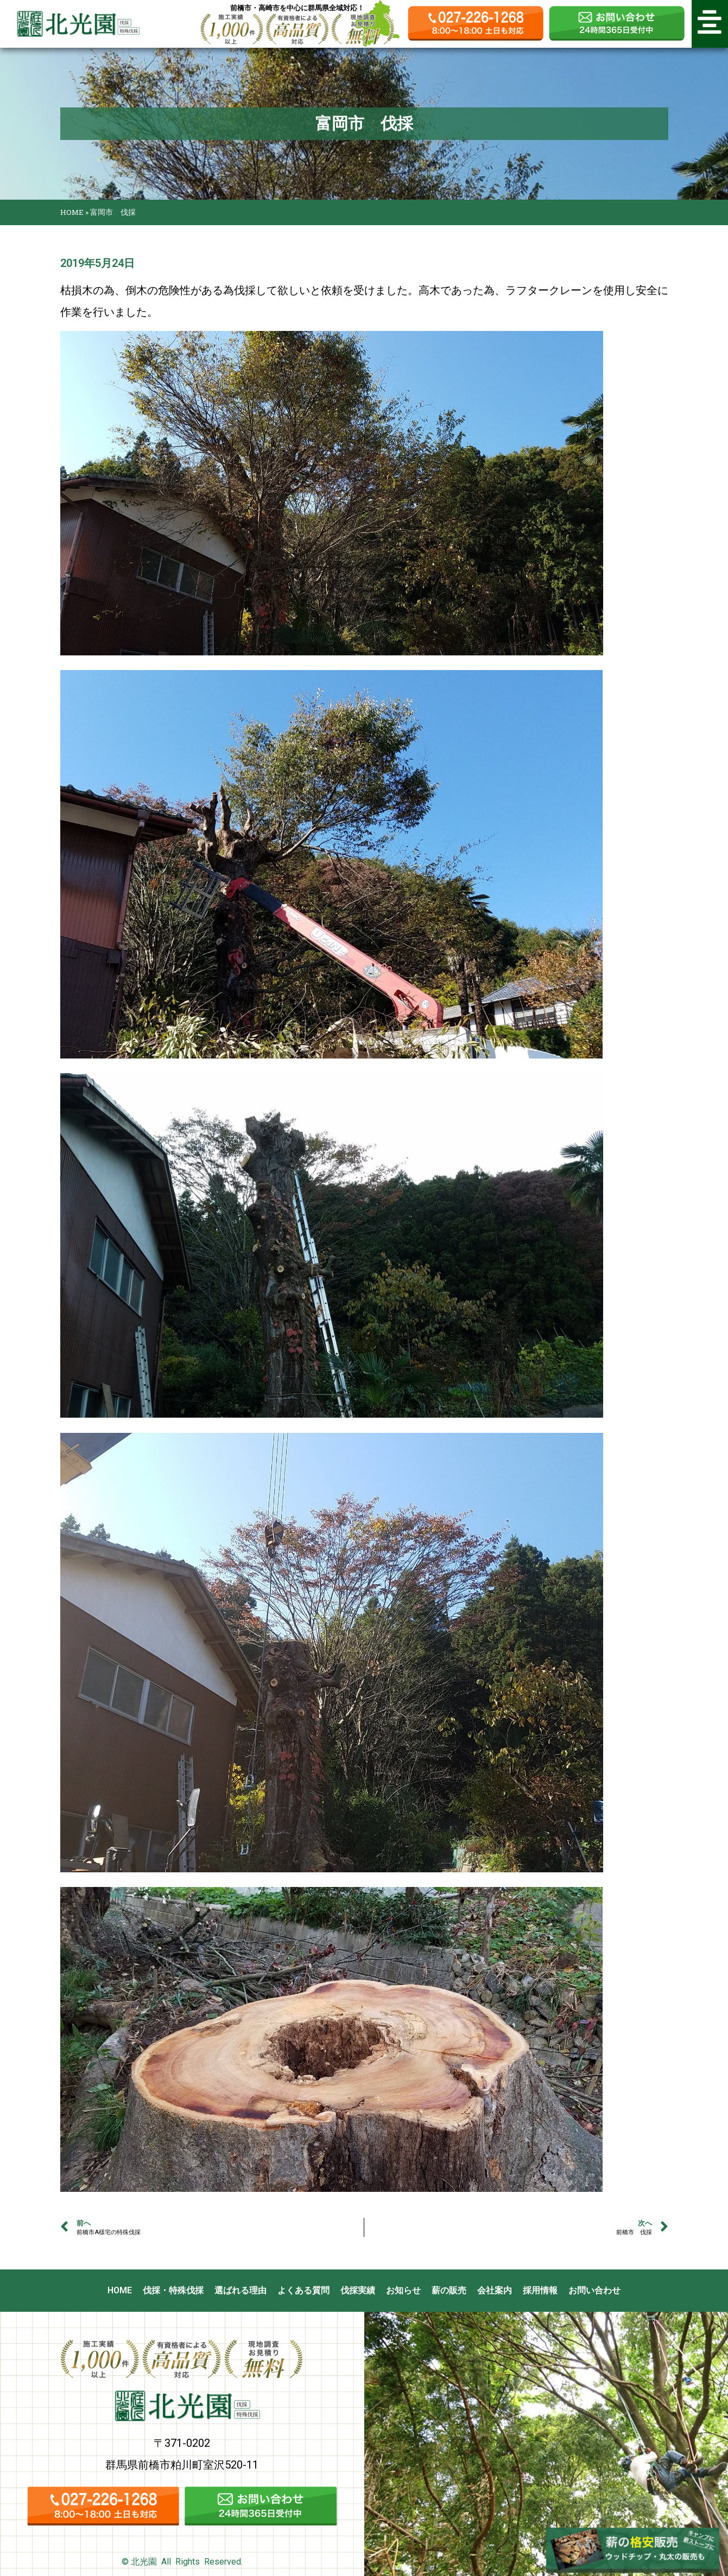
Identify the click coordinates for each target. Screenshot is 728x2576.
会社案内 (494, 2290)
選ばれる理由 (240, 2290)
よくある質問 (303, 2290)
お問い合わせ (594, 2290)
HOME (72, 212)
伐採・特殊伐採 (173, 2290)
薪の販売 (449, 2290)
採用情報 (540, 2290)
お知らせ (403, 2290)
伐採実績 (357, 2290)
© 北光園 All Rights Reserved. (182, 2561)
